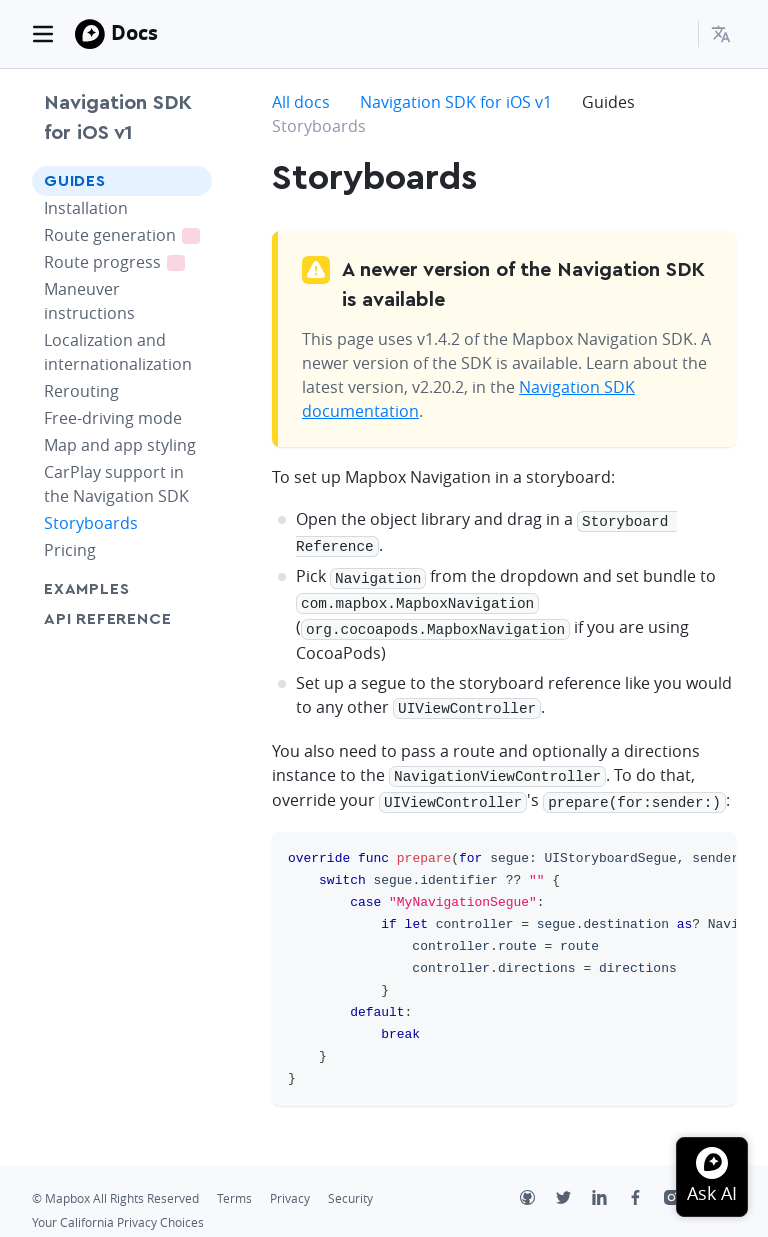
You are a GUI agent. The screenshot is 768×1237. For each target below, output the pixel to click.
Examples (86, 589)
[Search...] (674, 34)
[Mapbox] (90, 34)
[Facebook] (646, 1187)
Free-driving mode (113, 418)
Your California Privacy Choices (118, 1209)
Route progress (128, 261)
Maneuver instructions (89, 301)
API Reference (107, 619)
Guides (75, 181)
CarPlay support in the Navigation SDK (116, 484)
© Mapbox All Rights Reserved (115, 1185)
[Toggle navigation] (43, 34)
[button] (723, 34)
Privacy (290, 1185)
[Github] (538, 1187)
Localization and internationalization (118, 352)
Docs (134, 32)
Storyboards (91, 523)
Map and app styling (120, 445)
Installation (86, 208)
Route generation (128, 234)
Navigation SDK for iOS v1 (118, 118)
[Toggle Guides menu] (191, 181)
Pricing (70, 550)
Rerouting (81, 391)
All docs (301, 102)
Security (350, 1185)
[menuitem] (723, 34)
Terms (234, 1185)
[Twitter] (574, 1187)
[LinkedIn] (610, 1187)
